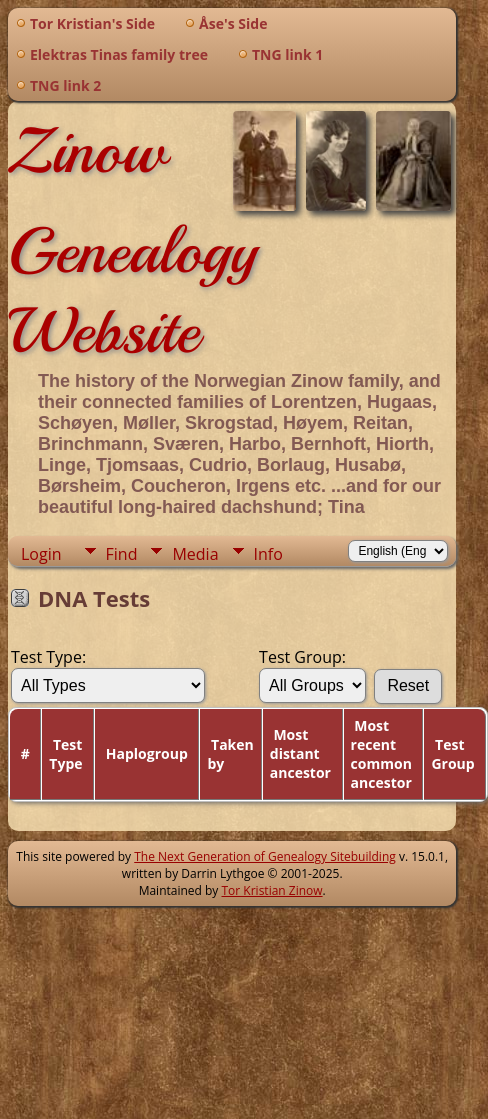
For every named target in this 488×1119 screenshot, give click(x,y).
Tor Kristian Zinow (272, 890)
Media (195, 554)
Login (41, 554)
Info (268, 554)
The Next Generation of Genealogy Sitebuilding (265, 856)
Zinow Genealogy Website (132, 241)
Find (122, 554)
